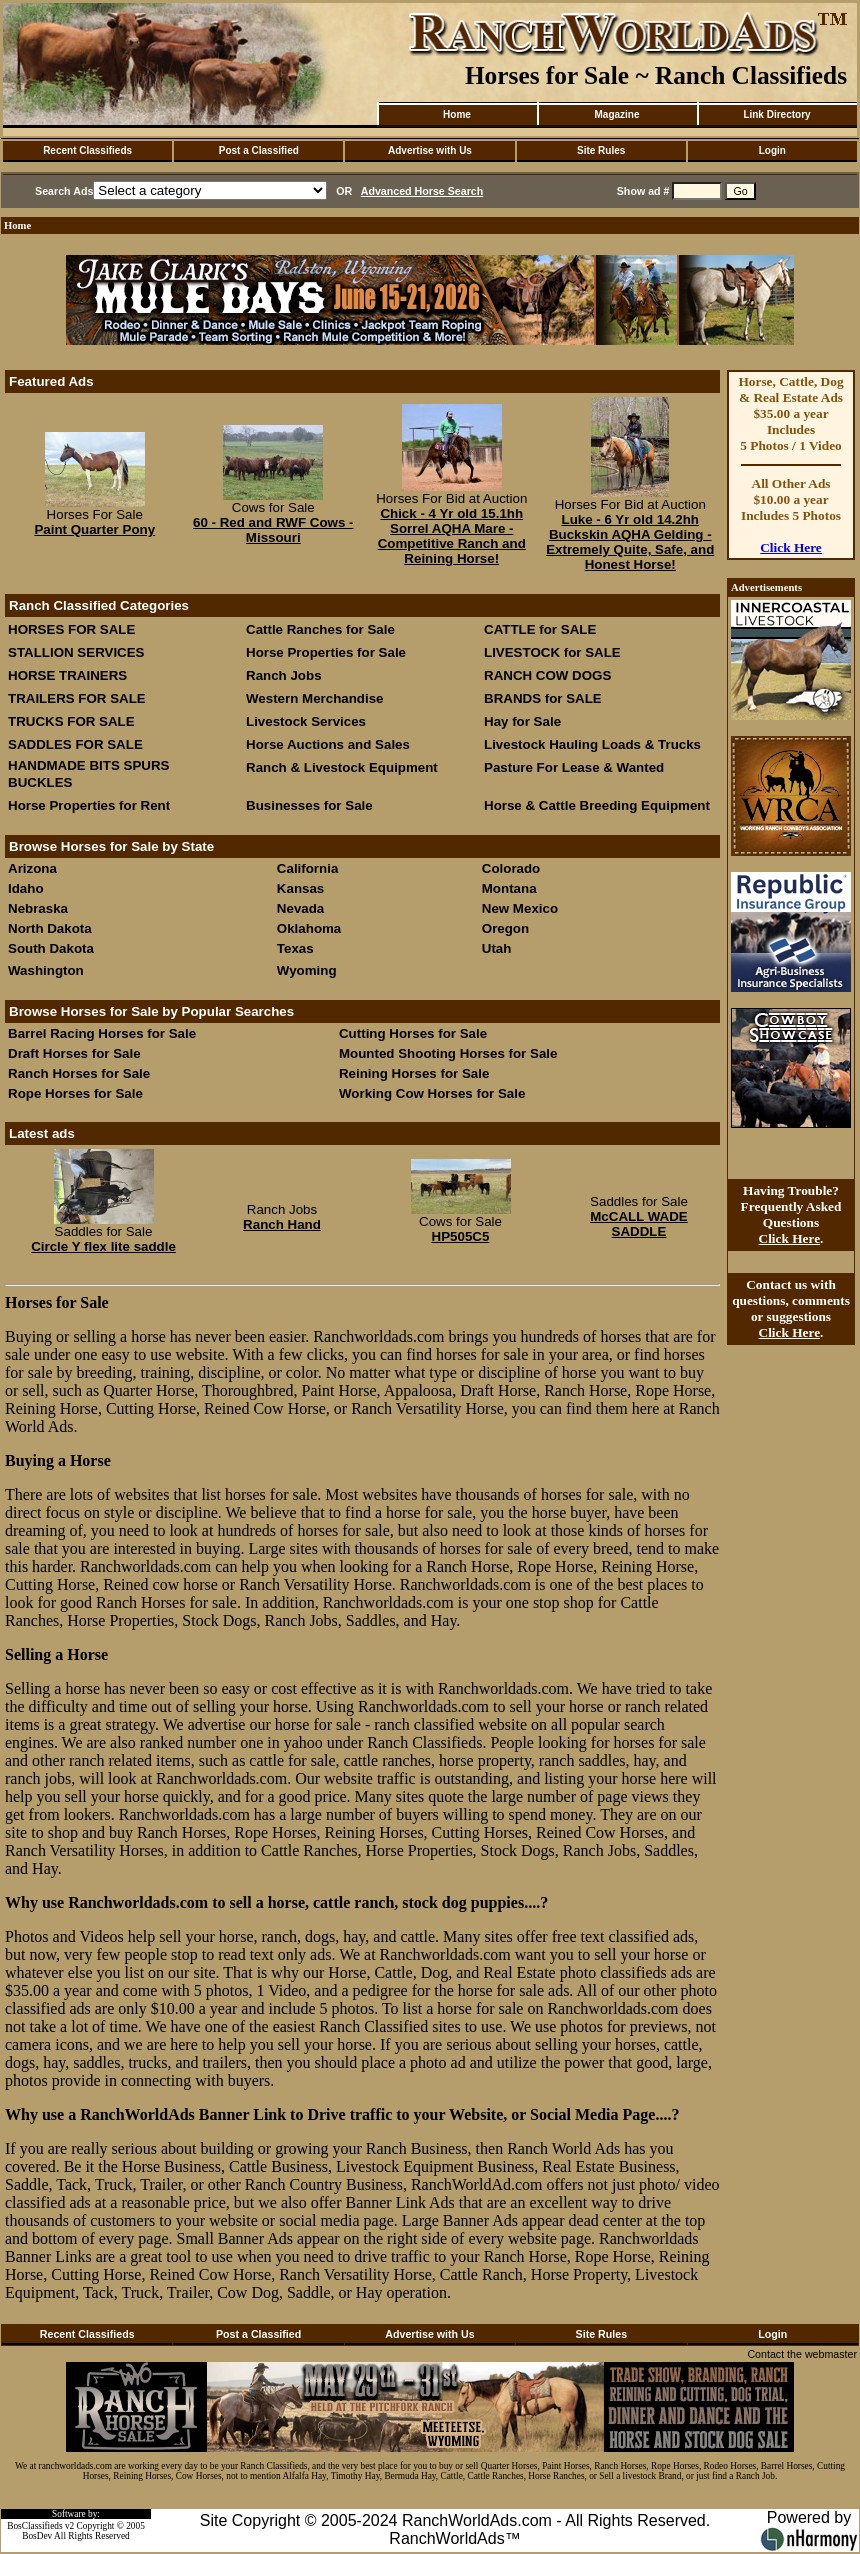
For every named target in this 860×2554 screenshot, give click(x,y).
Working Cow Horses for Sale (432, 1093)
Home (457, 114)
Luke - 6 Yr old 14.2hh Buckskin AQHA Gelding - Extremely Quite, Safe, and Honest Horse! (630, 542)
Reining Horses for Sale (414, 1073)
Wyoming (307, 970)
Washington (46, 970)
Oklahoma (309, 928)
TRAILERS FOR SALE (77, 698)
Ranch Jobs (284, 675)
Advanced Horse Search (422, 191)
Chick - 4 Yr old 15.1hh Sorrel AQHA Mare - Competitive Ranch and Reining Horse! (452, 536)
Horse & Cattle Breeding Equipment (597, 805)
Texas (295, 948)
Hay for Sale (524, 721)
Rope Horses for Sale (75, 1093)
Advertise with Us (430, 150)
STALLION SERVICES (76, 652)
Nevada (300, 908)
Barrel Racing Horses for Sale (102, 1033)
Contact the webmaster (802, 2354)
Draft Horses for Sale (74, 1053)
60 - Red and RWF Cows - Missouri (273, 530)
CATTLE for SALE (540, 629)
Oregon (505, 928)
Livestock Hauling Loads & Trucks (592, 744)
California (307, 868)
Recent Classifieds (87, 150)
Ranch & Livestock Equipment (342, 767)
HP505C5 (461, 1236)
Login (772, 150)
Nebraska (38, 908)
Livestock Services (306, 721)
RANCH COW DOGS (547, 675)
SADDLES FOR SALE (75, 744)
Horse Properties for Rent (89, 805)
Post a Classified (259, 150)
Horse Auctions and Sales (328, 744)
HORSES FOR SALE (71, 629)
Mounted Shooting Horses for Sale (448, 1053)
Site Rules (601, 150)
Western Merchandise (315, 698)
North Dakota (50, 928)
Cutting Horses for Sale (413, 1033)
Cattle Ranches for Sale (320, 629)
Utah (497, 948)
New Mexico (520, 908)
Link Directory (776, 114)
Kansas (300, 888)
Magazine (616, 114)
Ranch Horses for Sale (79, 1073)
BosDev (37, 2536)
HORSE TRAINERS (67, 675)
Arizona (32, 868)
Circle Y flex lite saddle (103, 1246)
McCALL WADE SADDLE (639, 1224)
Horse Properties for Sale (326, 652)
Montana (509, 888)
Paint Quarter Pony (94, 529)
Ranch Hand (282, 1224)
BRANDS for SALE (543, 698)
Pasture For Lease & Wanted (574, 767)
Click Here (791, 547)
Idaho (26, 888)
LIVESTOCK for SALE (552, 652)
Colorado (511, 868)
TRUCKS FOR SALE (71, 721)
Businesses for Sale (309, 805)
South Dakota (51, 948)
